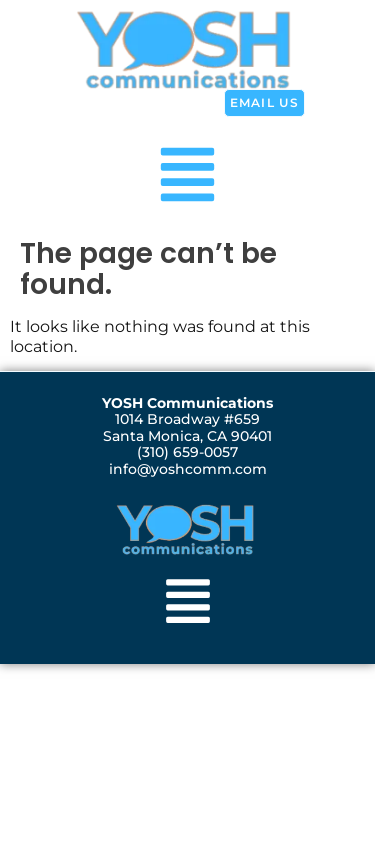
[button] (188, 171)
